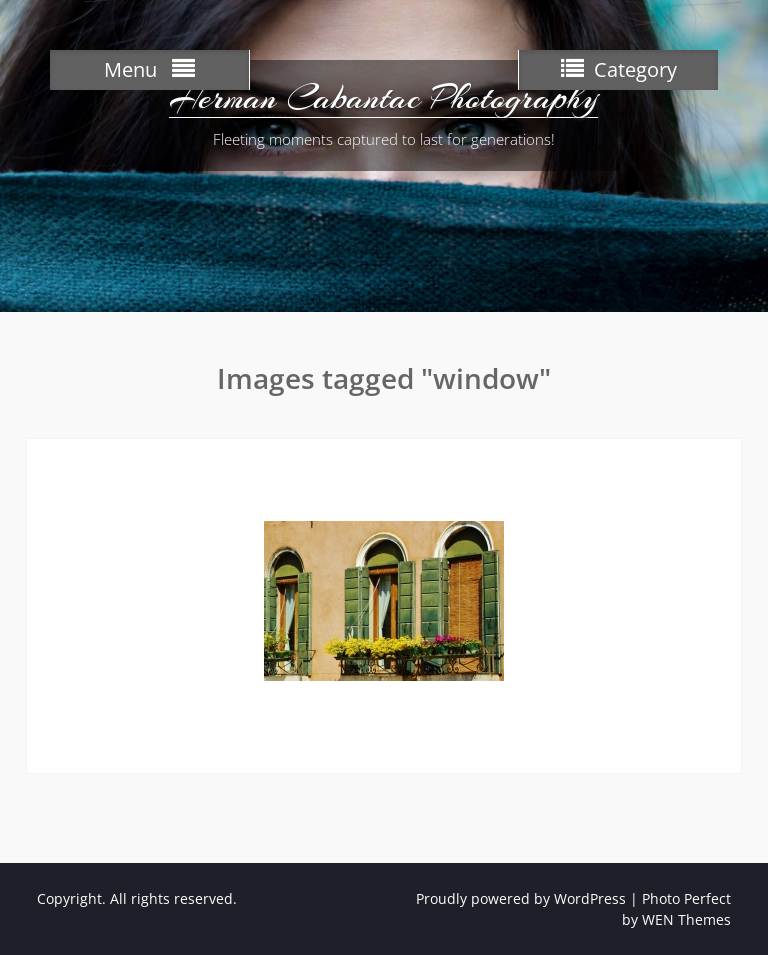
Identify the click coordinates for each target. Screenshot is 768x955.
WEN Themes (686, 919)
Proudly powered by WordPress (521, 898)
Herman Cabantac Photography (383, 98)
